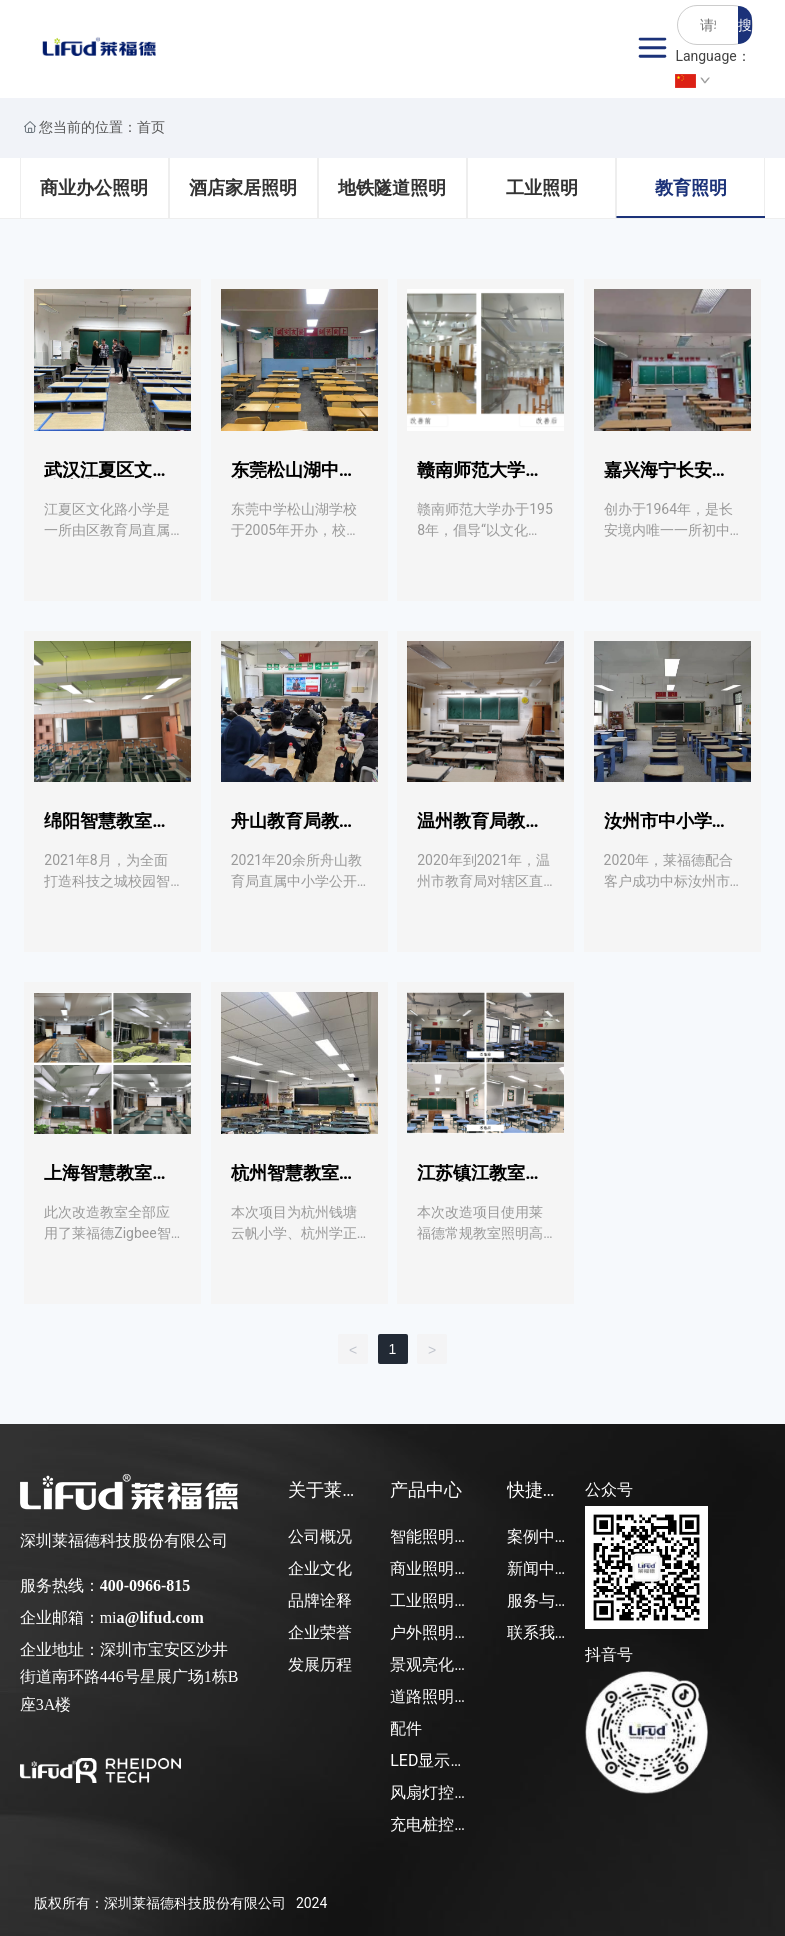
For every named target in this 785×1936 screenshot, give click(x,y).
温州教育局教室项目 (480, 829)
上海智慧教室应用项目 (107, 1181)
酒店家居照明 (243, 188)
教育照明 (691, 188)
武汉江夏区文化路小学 (107, 478)
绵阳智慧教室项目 (107, 829)
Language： (712, 68)
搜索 (745, 30)
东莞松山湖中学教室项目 (294, 478)
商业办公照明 (94, 188)
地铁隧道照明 (392, 188)
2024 (311, 1903)
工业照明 (542, 188)
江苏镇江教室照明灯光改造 (480, 1181)
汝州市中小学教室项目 (667, 829)
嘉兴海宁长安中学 (667, 478)
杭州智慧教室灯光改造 (294, 1181)
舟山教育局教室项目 (294, 829)
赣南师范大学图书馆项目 (480, 478)
